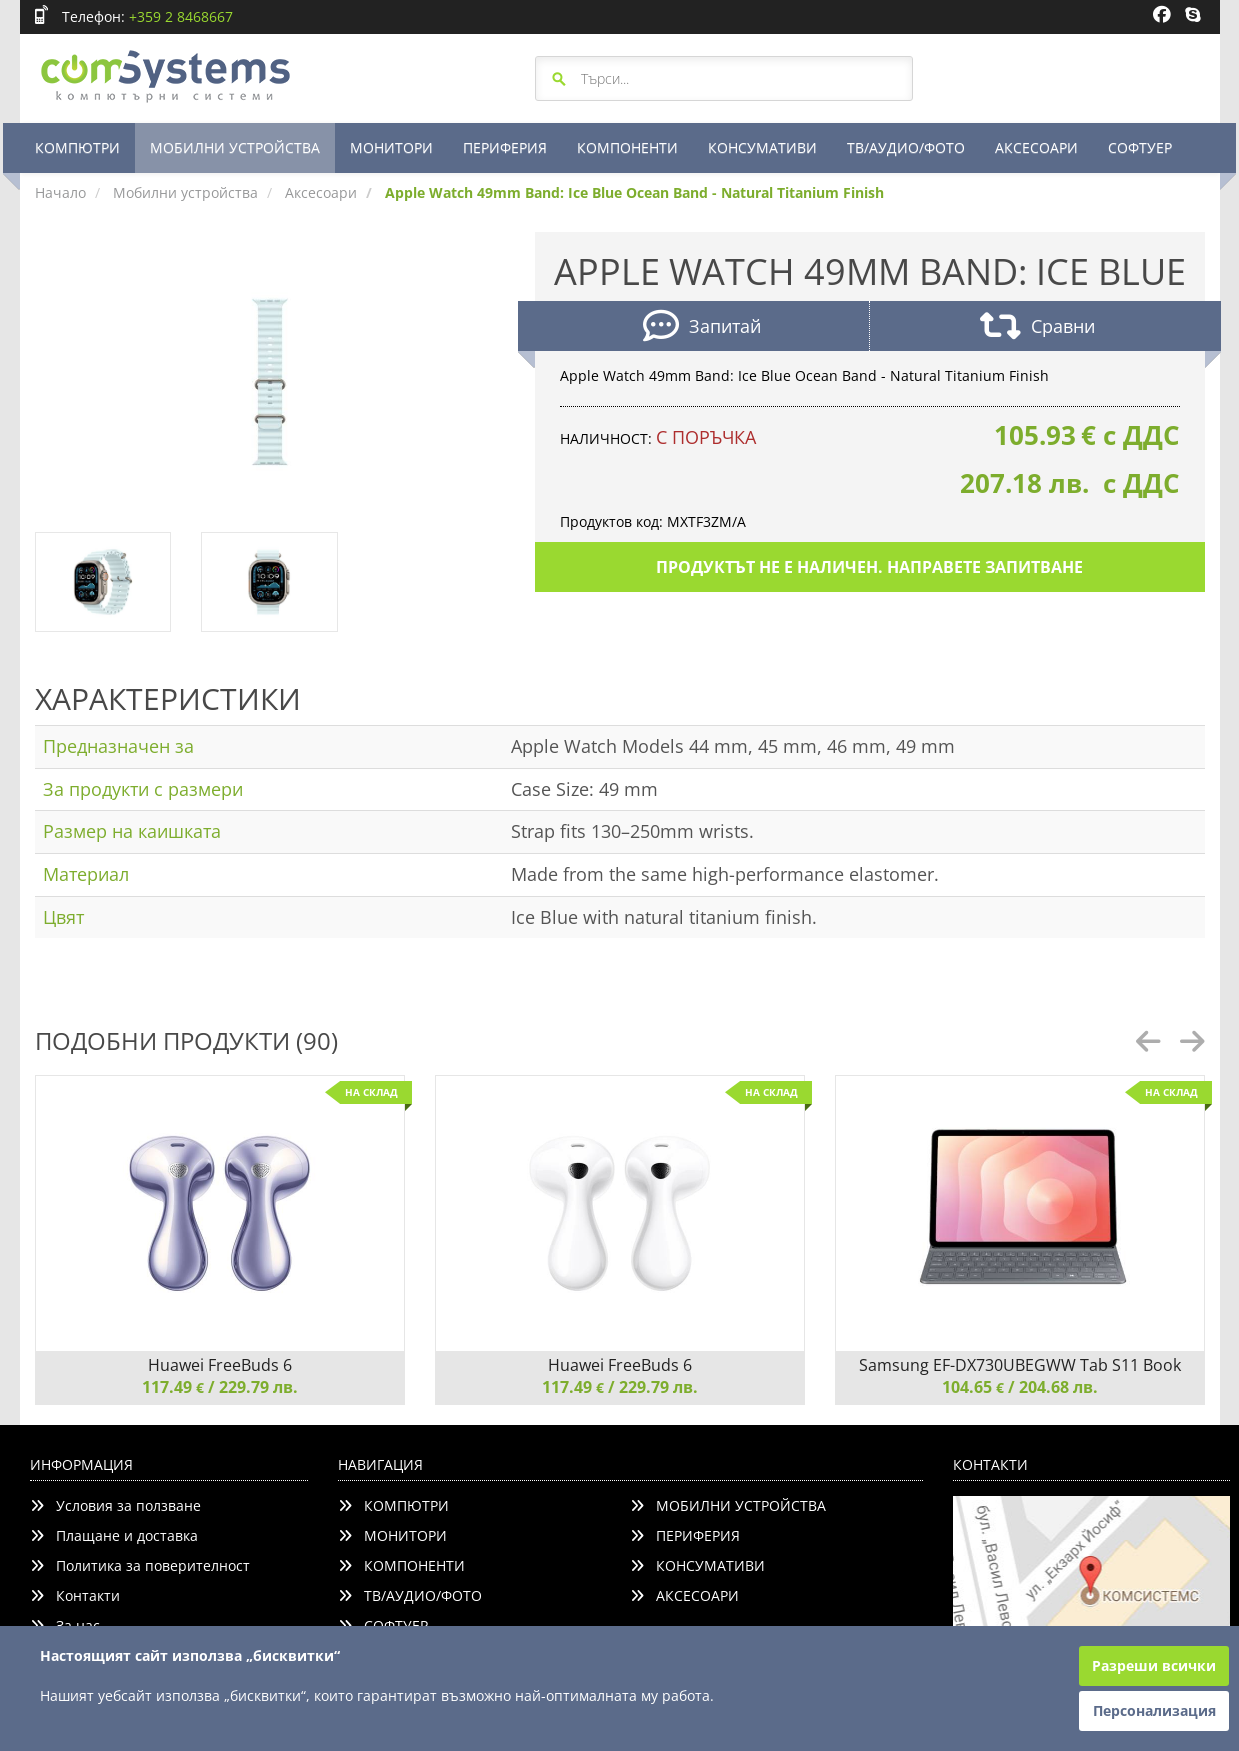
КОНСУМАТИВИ (762, 147)
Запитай (702, 328)
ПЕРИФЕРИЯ (505, 147)
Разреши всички (1154, 1665)
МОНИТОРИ (391, 147)
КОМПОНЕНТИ (627, 147)
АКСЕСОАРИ (1036, 147)
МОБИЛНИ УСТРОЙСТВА (235, 147)
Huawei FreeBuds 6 (220, 1365)
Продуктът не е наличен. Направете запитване (869, 567)
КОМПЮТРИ (77, 147)
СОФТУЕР (1140, 147)
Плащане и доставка (114, 1535)
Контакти (75, 1595)
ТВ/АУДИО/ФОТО (906, 147)
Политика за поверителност (140, 1565)
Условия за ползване (115, 1505)
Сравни (1037, 328)
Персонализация (1154, 1710)
